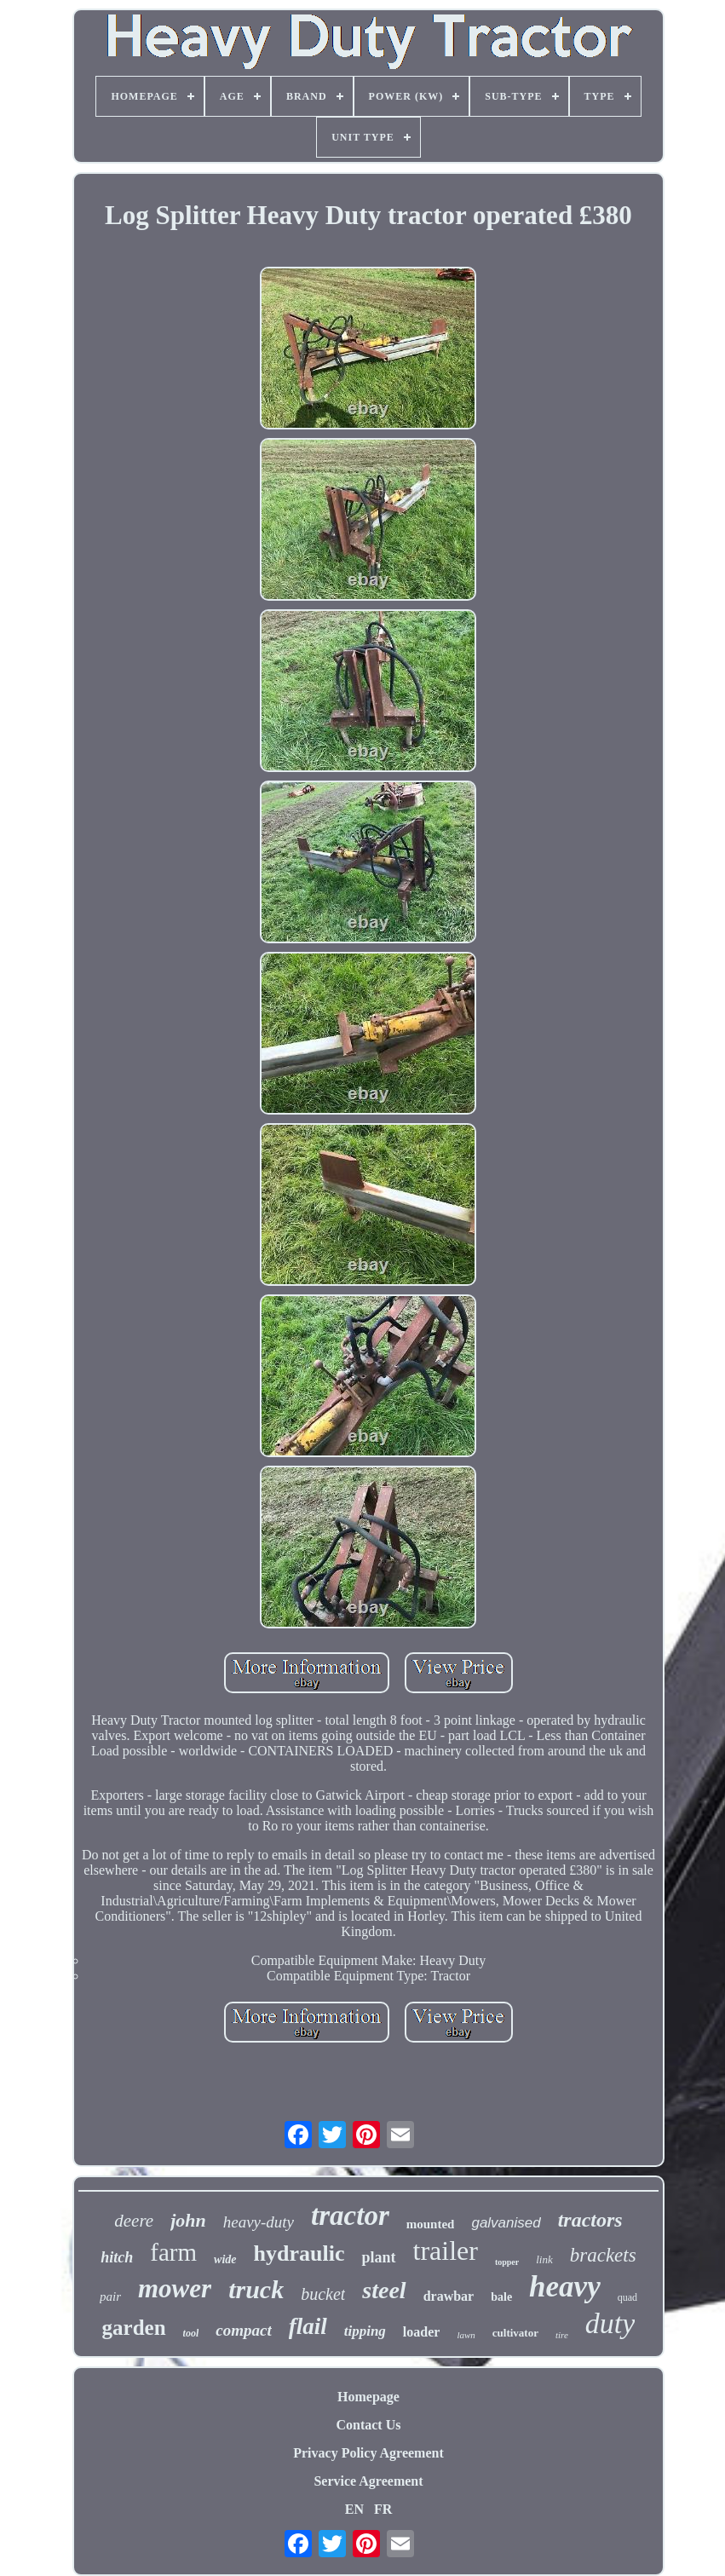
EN (354, 2509)
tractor (350, 2215)
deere (133, 2220)
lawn (466, 2335)
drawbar (449, 2296)
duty (610, 2323)
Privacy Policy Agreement (368, 2453)
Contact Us (368, 2425)
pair (110, 2296)
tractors (590, 2220)
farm (173, 2252)
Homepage (368, 2396)
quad (627, 2297)
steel (384, 2290)
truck (256, 2289)
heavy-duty (258, 2222)
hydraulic (299, 2253)
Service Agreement (368, 2481)
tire (561, 2335)
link (544, 2259)
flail (308, 2326)
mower (174, 2288)
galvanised (505, 2223)
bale (501, 2297)
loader (421, 2332)
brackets (603, 2255)
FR (383, 2509)
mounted (430, 2224)
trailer (445, 2250)
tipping (365, 2331)
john (188, 2220)
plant (378, 2257)
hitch (117, 2257)
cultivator (515, 2332)
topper (507, 2262)
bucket (323, 2294)
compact (243, 2330)
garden (134, 2327)
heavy (565, 2286)
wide (225, 2259)
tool (191, 2333)
